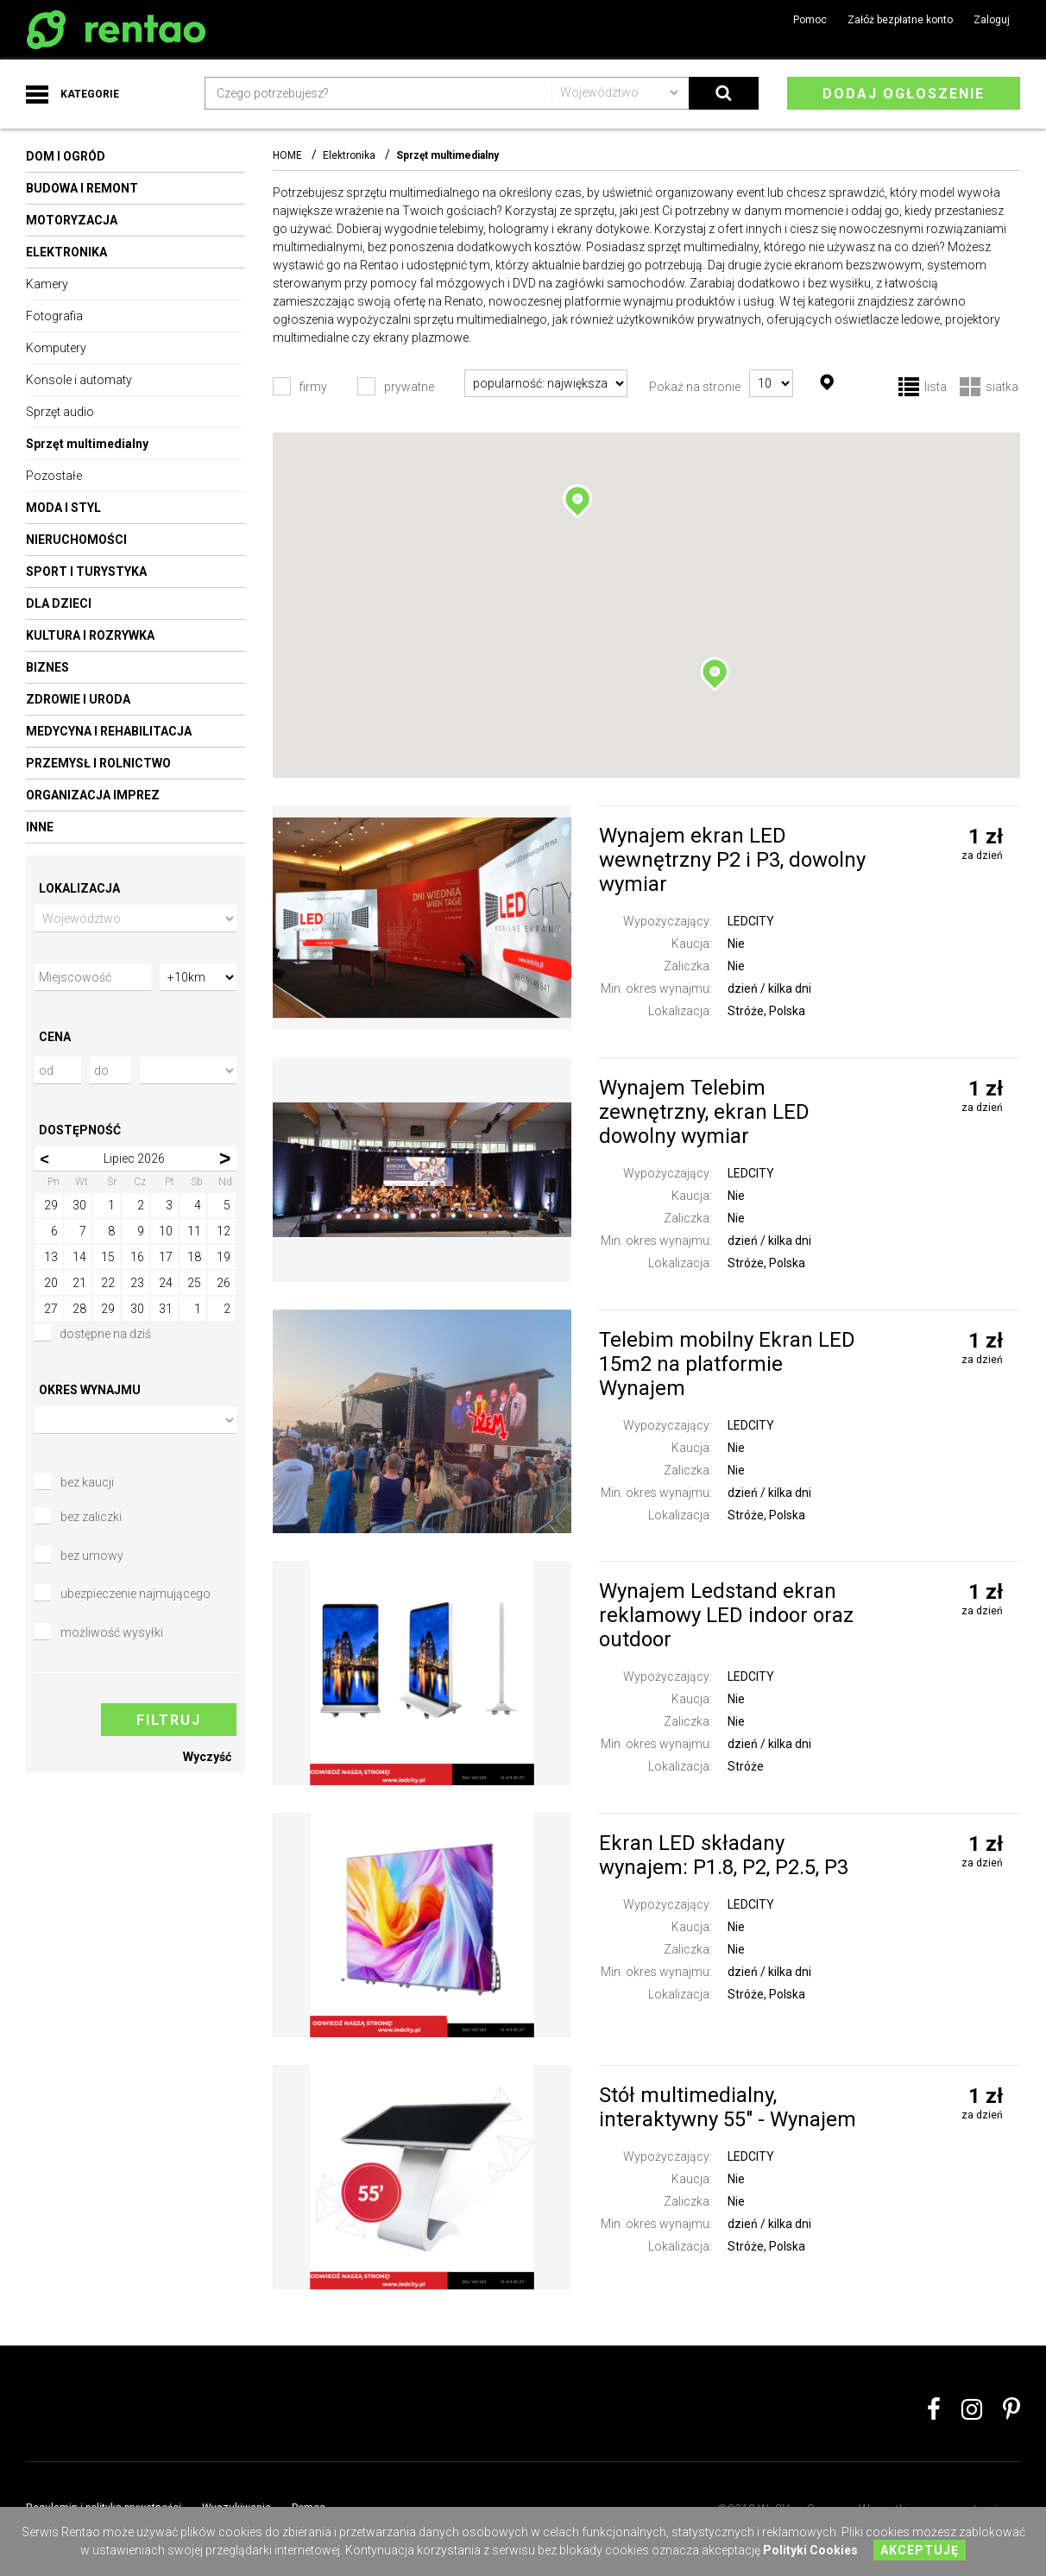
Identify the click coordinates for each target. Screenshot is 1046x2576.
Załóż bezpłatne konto (900, 20)
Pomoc (810, 20)
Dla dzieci (58, 603)
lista (935, 387)
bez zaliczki (91, 1517)
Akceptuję (919, 2550)
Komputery (56, 348)
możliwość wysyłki (111, 1633)
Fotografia (54, 316)
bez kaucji (87, 1483)
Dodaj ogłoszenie (903, 93)
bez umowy (91, 1556)
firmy (313, 387)
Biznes (47, 667)
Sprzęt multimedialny (87, 444)
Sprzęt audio (60, 412)
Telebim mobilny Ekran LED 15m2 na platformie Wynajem (727, 1364)
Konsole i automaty (79, 380)
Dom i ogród (65, 156)
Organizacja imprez (93, 795)
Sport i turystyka (86, 571)
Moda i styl (63, 508)
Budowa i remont (82, 188)
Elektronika (66, 252)
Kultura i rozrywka (90, 635)
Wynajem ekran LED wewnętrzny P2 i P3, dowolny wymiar (732, 860)
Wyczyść (207, 1758)
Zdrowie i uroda (78, 699)
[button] (577, 501)
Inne (40, 827)
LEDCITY (751, 921)
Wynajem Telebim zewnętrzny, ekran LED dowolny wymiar (704, 1112)
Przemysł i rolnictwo (98, 763)
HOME (287, 155)
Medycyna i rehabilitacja (109, 731)
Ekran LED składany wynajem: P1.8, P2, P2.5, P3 (723, 1855)
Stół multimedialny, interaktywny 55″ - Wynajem (727, 2107)
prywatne (408, 387)
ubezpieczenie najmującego (135, 1594)
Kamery (47, 284)
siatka (1002, 387)
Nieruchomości (76, 539)
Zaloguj (992, 20)
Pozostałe (54, 476)
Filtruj (168, 1721)
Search (723, 93)
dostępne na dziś (93, 1334)
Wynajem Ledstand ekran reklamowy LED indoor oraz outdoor (726, 1615)
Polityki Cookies (810, 2550)
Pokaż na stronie (694, 387)
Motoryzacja (71, 220)
